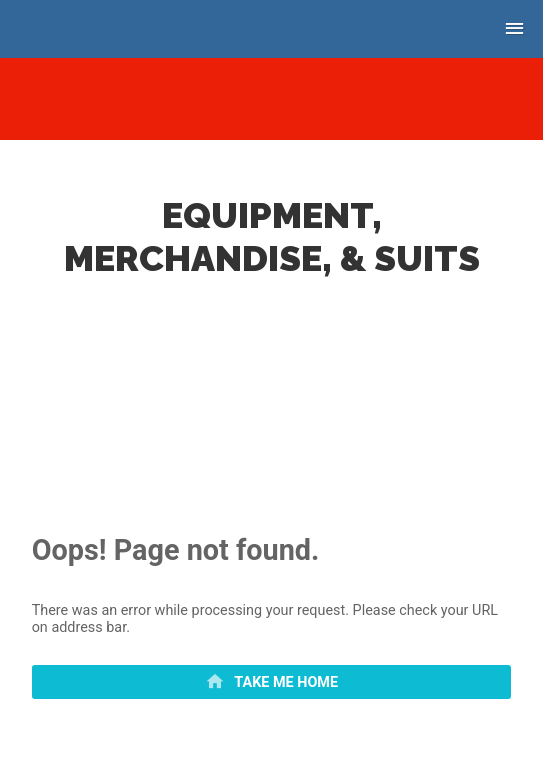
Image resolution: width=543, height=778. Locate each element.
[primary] (272, 682)
